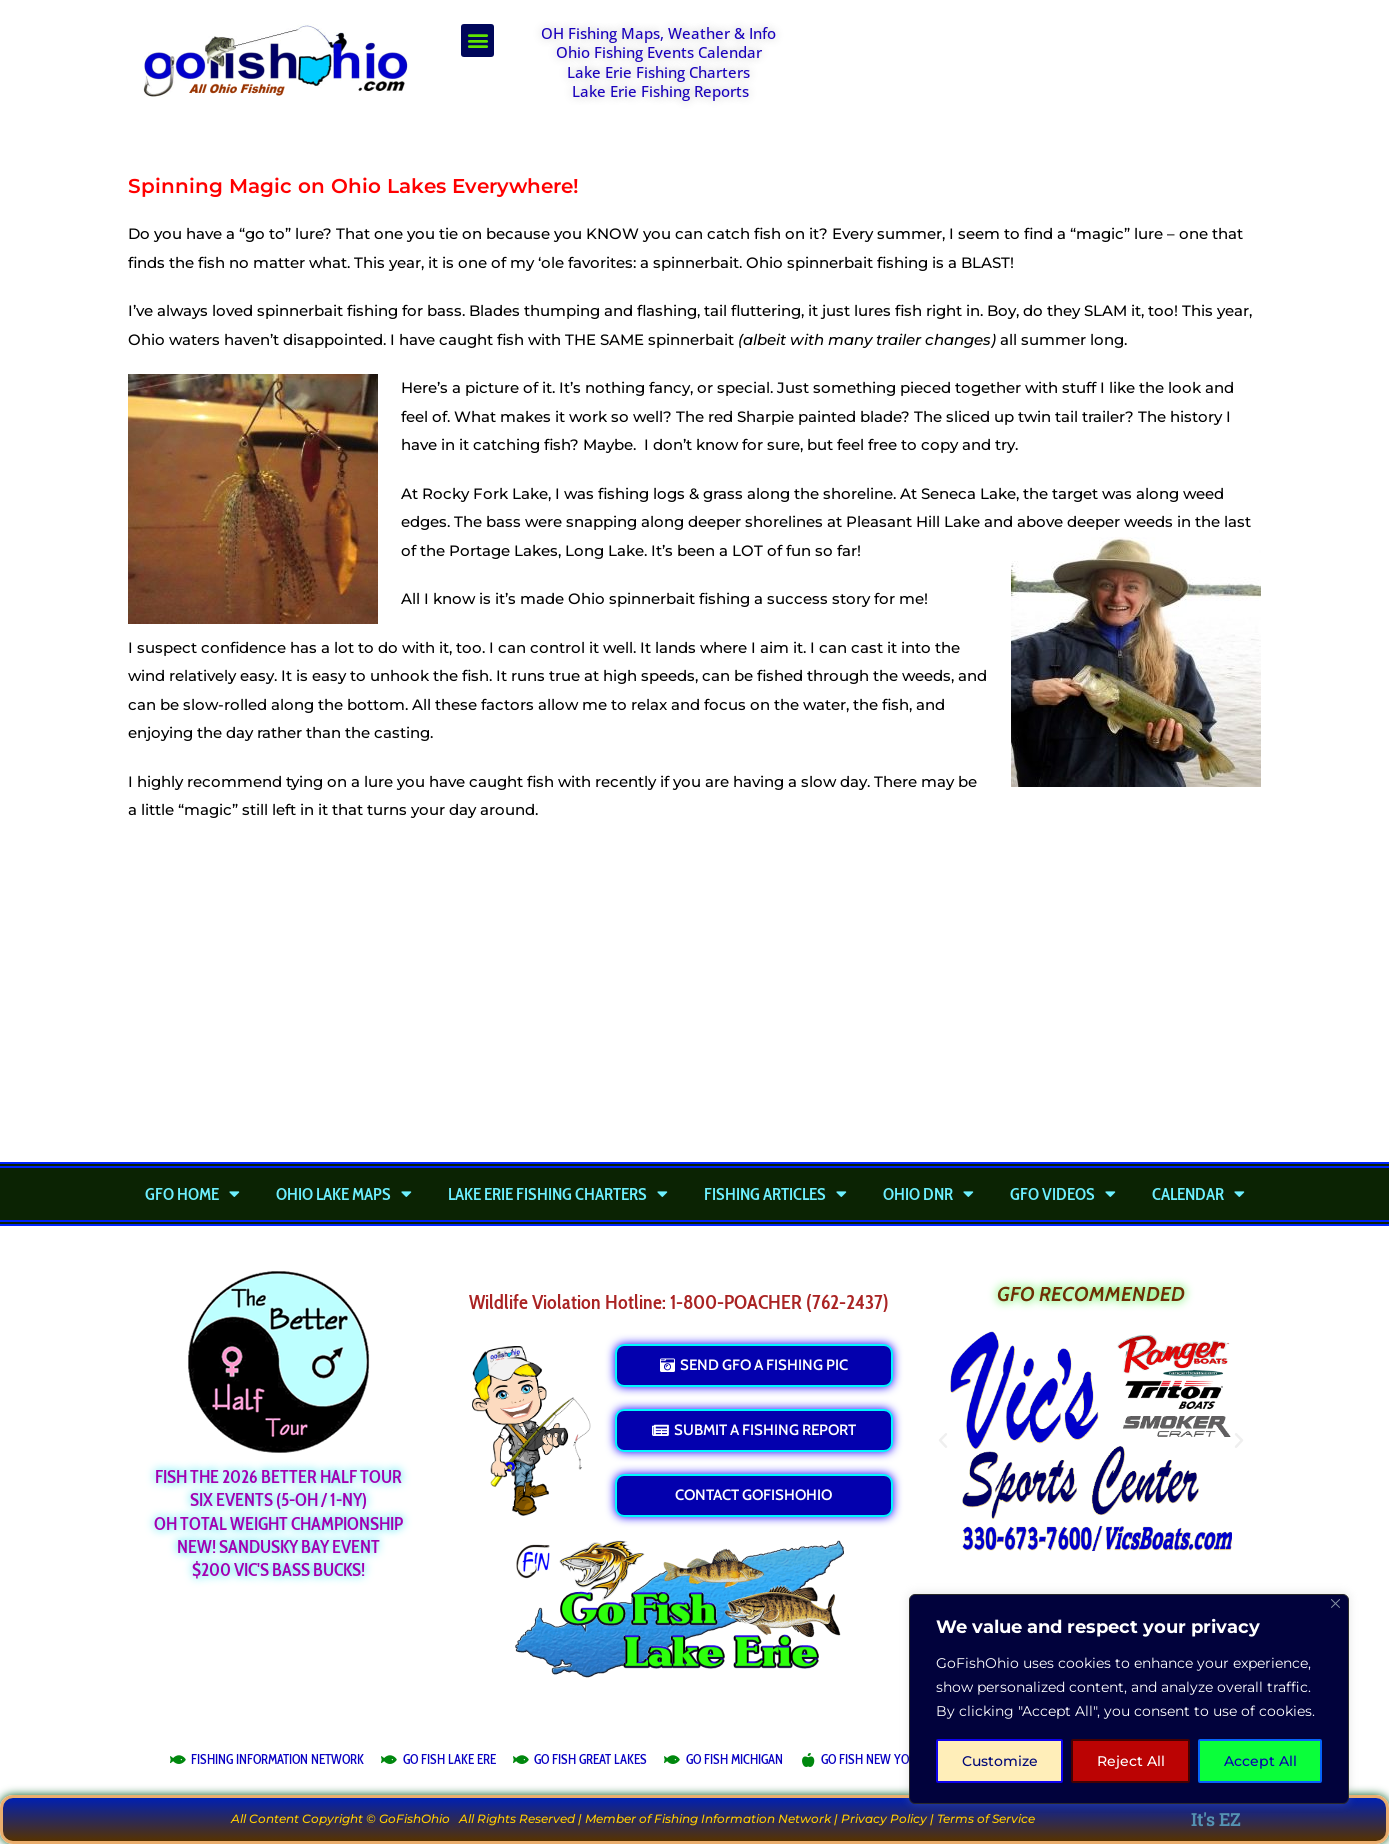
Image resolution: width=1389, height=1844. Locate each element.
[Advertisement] (1041, 74)
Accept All (1260, 1761)
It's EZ (1216, 1819)
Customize (1000, 1761)
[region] (1129, 1699)
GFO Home (192, 1194)
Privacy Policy (884, 1818)
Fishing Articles (775, 1194)
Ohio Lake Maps (344, 1194)
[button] (477, 40)
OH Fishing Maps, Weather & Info (658, 33)
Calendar (1198, 1194)
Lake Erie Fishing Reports (660, 91)
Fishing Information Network (742, 1818)
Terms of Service (986, 1818)
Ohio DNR (928, 1194)
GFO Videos (1063, 1194)
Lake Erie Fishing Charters (658, 72)
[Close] (1335, 1603)
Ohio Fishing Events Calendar (659, 52)
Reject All (1131, 1761)
